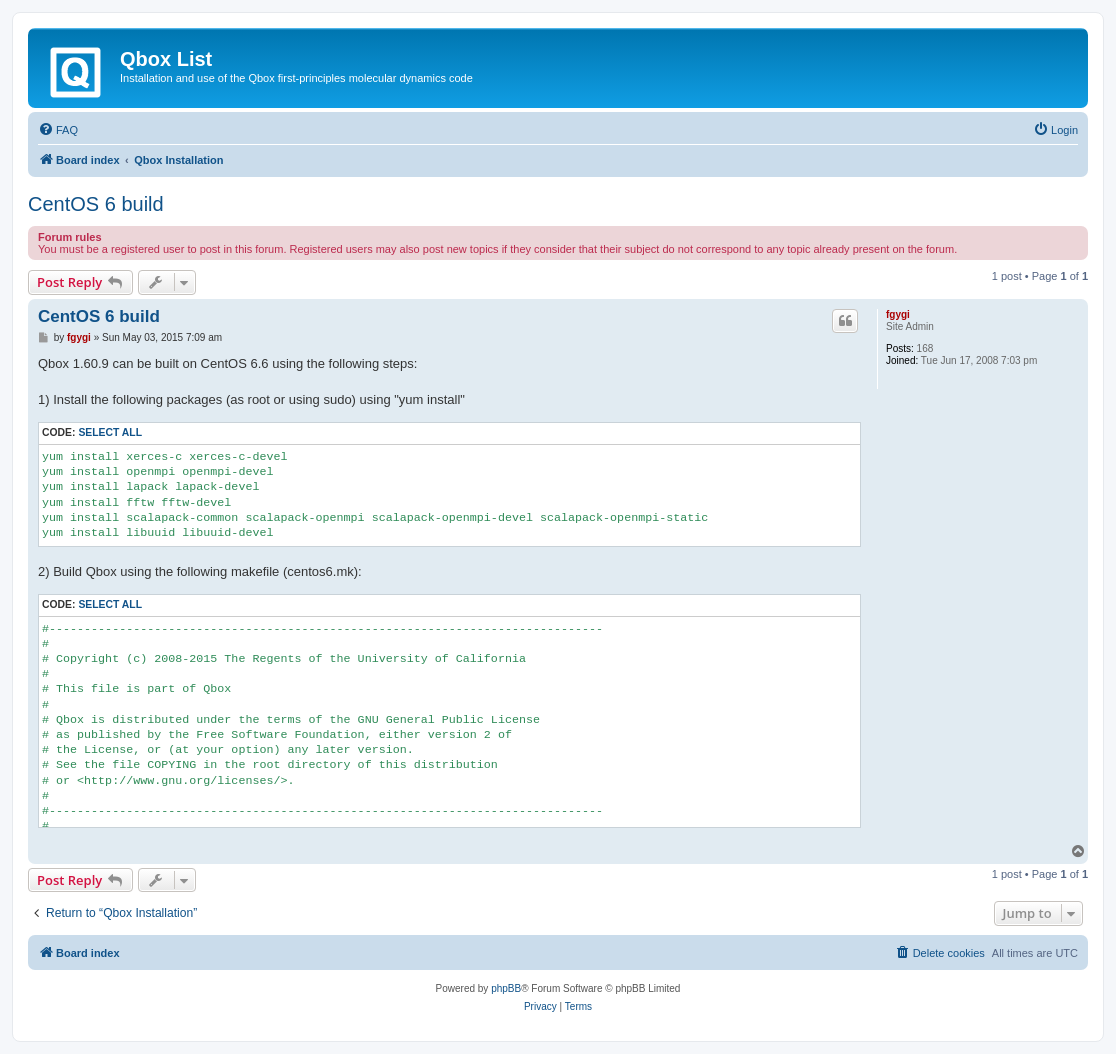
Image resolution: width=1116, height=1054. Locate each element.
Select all (110, 432)
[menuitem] (58, 130)
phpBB (506, 988)
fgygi (898, 314)
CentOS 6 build (96, 204)
